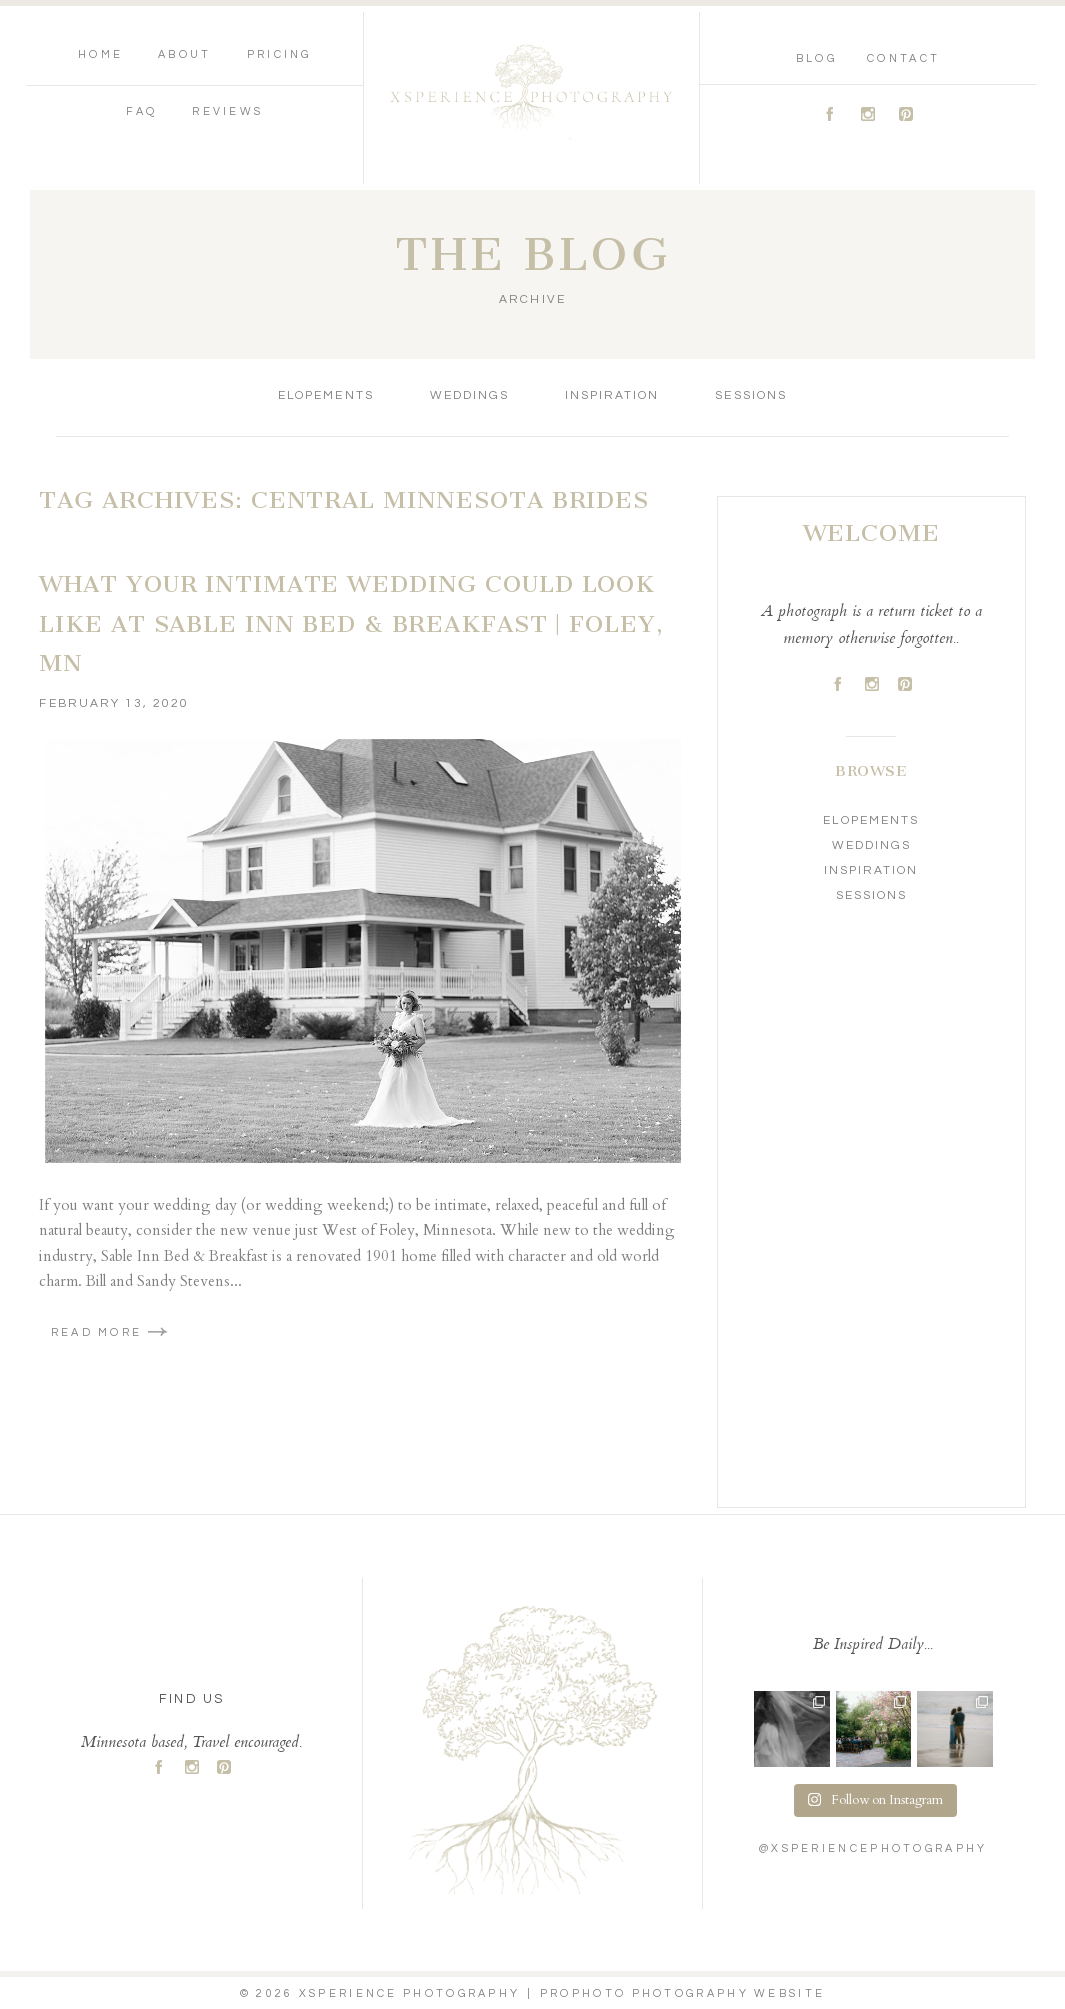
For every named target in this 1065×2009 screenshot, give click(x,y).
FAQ (141, 111)
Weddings (469, 395)
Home (100, 54)
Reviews (227, 111)
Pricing (279, 54)
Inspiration (612, 395)
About (185, 54)
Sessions (750, 395)
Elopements (325, 395)
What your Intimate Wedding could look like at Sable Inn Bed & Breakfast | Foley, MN (351, 623)
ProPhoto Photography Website (682, 1993)
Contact (903, 58)
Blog (816, 58)
